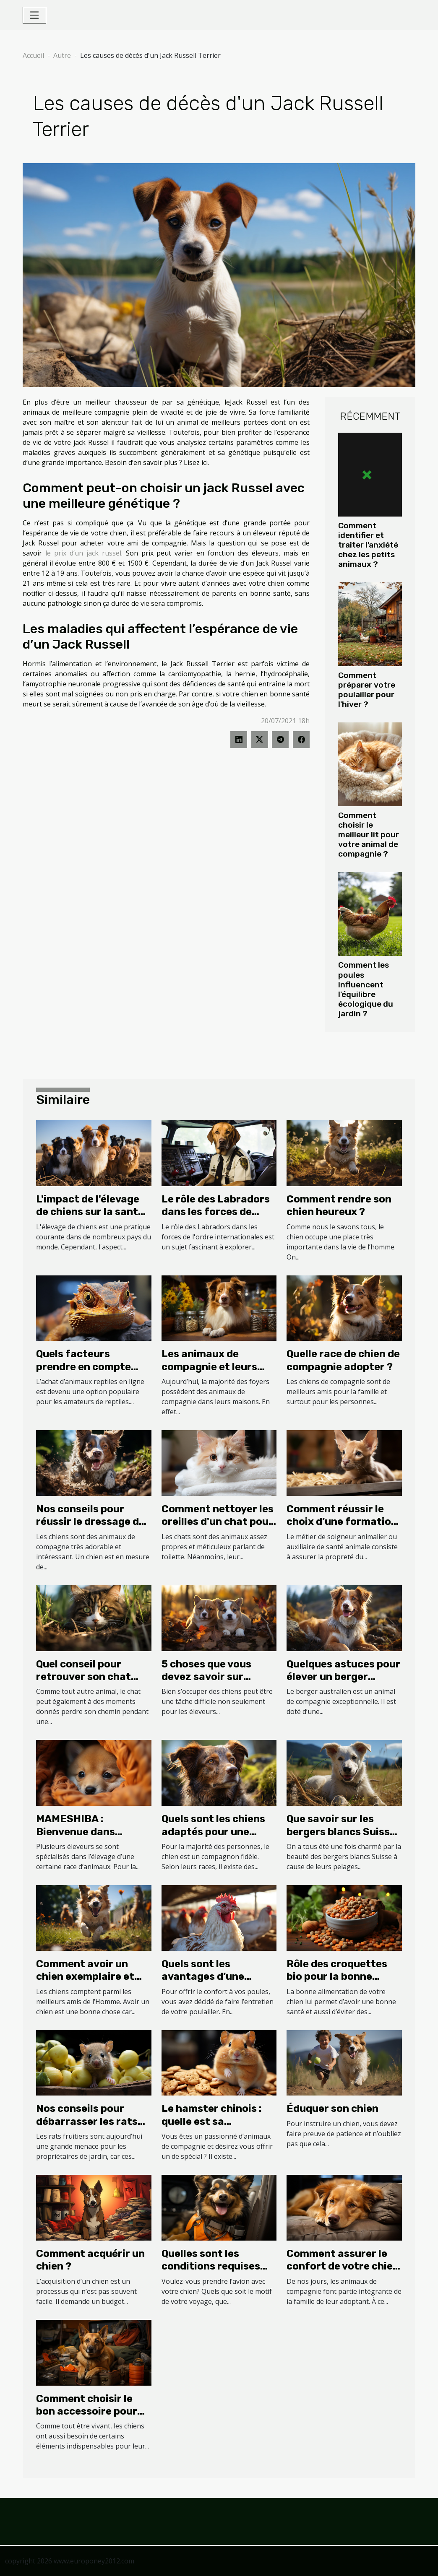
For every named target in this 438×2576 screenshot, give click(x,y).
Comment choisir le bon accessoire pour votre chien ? (86, 2411)
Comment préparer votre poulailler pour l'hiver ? (366, 689)
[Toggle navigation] (34, 15)
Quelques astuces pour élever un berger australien (343, 1677)
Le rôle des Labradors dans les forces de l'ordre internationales (218, 1212)
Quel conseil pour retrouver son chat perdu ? (83, 1677)
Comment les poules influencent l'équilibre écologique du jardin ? (365, 989)
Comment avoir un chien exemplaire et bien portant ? (85, 1976)
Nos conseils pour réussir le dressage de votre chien (90, 1521)
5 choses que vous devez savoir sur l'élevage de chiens (208, 1677)
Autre (62, 55)
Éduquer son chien (332, 2108)
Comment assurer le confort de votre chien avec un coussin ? (343, 2266)
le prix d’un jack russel (83, 553)
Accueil (33, 55)
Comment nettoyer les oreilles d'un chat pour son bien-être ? (218, 1521)
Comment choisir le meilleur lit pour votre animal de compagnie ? (368, 834)
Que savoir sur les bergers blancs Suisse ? (341, 1831)
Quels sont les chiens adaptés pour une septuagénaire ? (213, 1831)
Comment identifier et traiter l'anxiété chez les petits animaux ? (368, 545)
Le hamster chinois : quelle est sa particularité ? (212, 2121)
